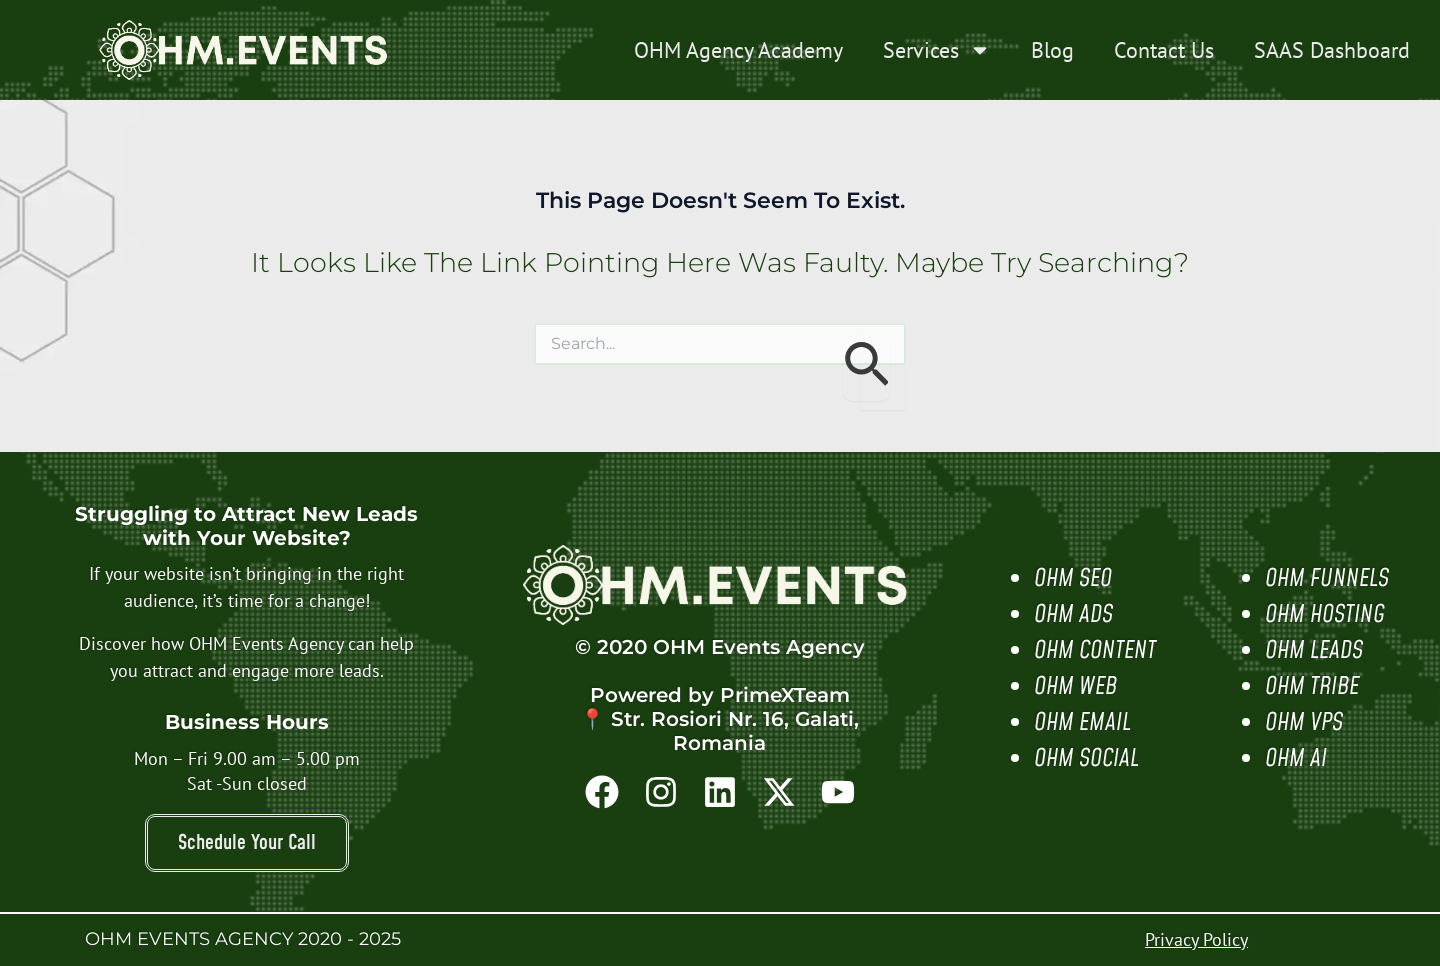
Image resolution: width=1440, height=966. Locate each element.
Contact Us (1164, 50)
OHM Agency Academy (738, 50)
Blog (1052, 50)
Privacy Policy (1196, 939)
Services (937, 50)
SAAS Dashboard (1332, 50)
